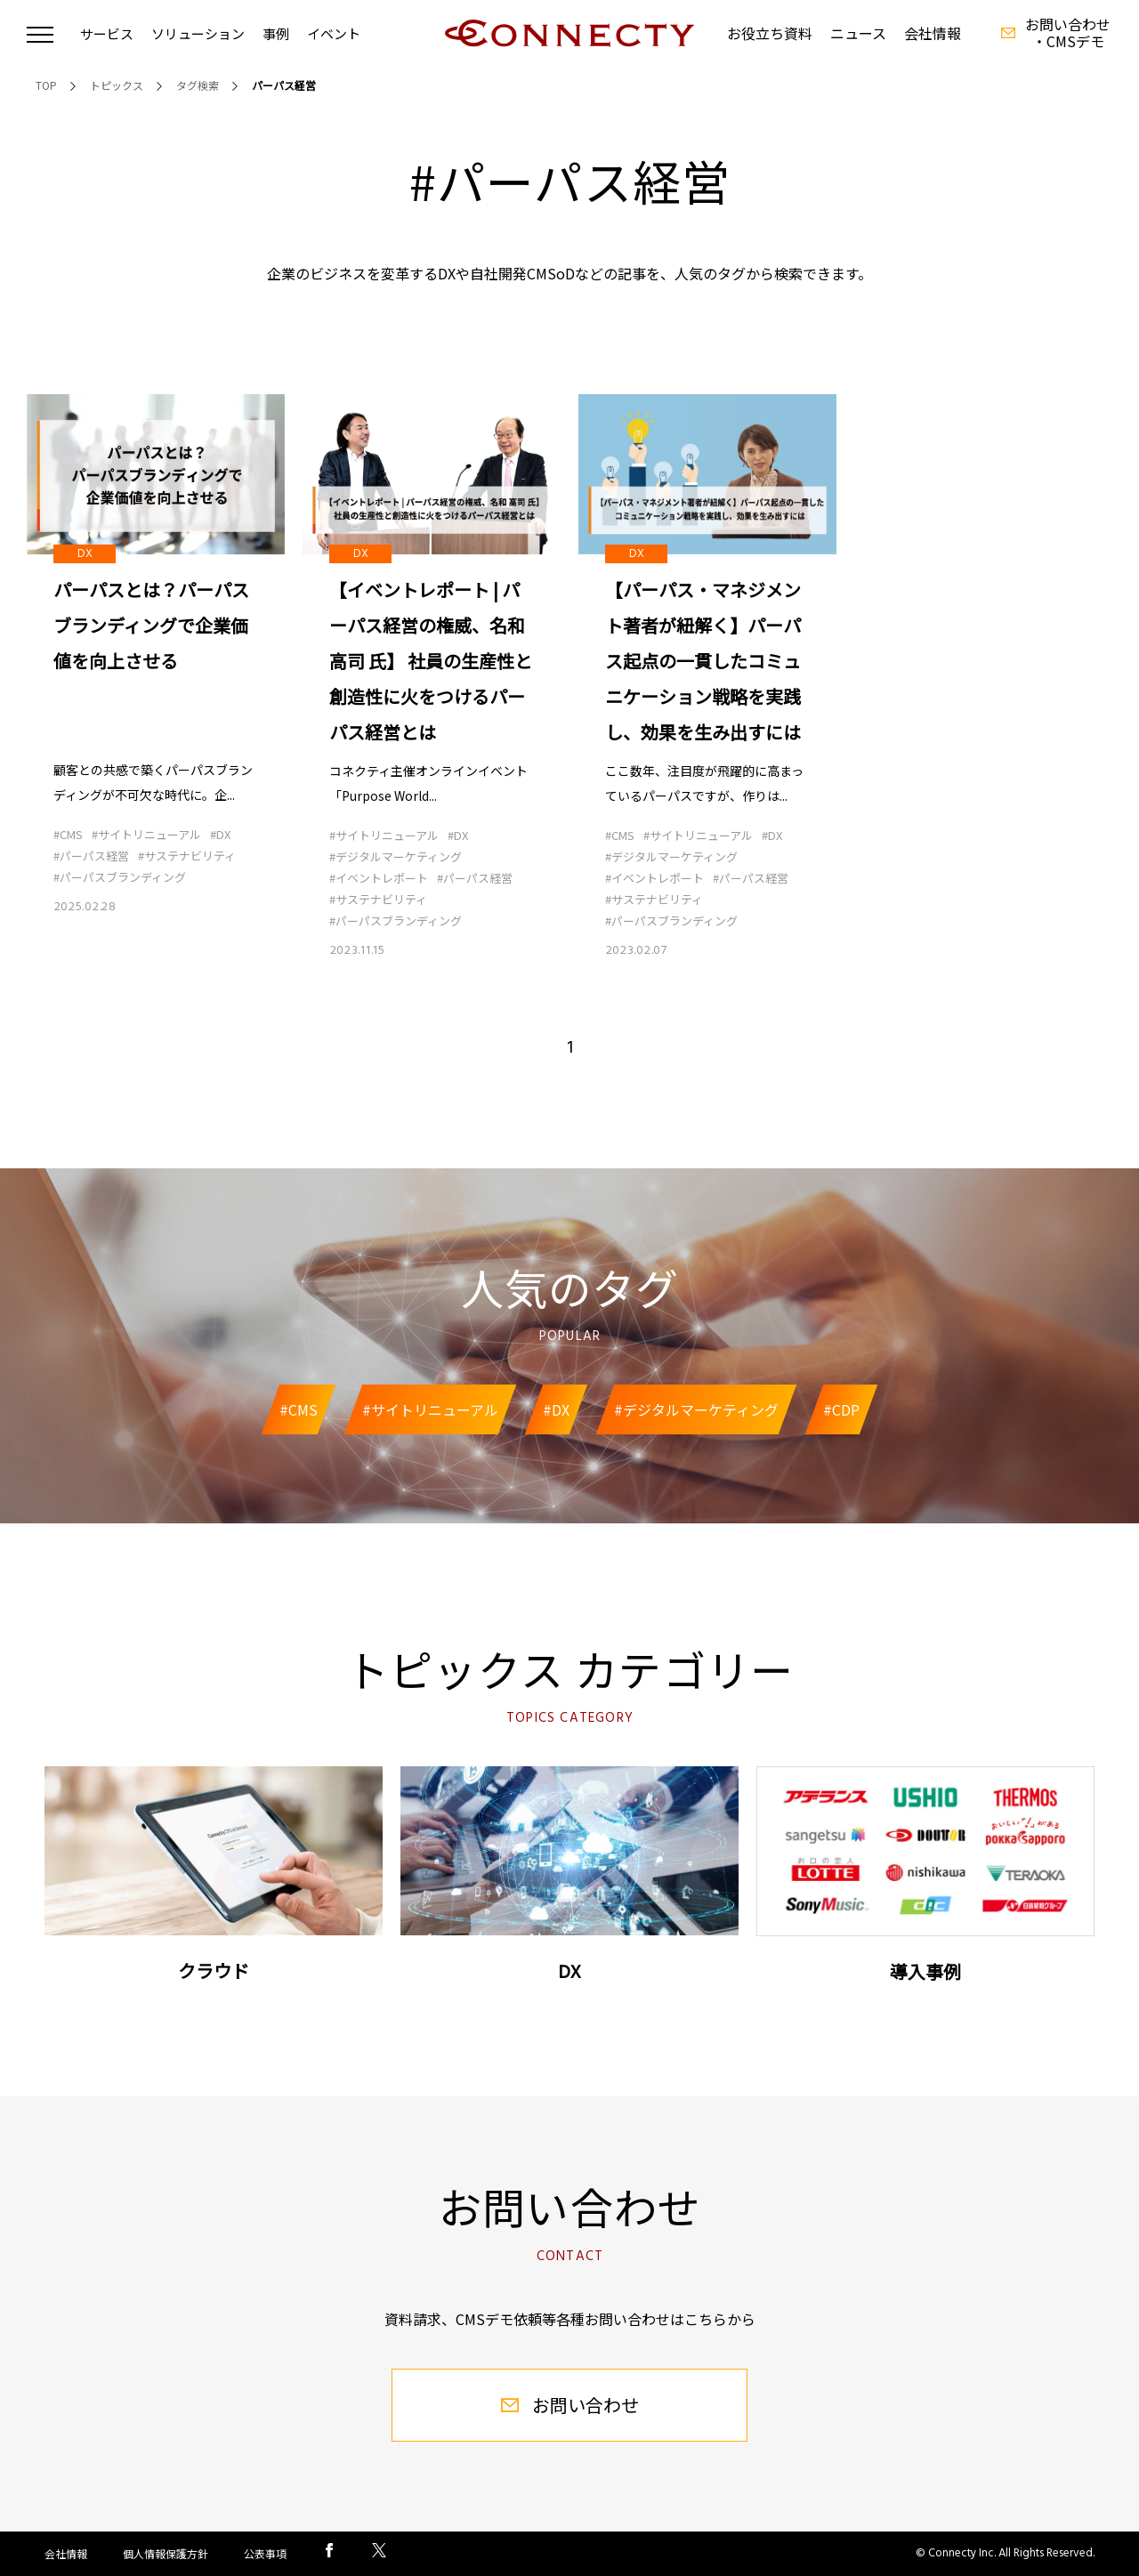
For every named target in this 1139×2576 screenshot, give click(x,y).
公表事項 (265, 2553)
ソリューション (198, 33)
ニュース (858, 33)
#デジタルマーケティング (395, 856)
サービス (106, 33)
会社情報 (932, 33)
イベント (333, 33)
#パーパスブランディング (119, 877)
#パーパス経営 (91, 856)
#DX (220, 835)
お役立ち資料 (769, 33)
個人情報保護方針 (165, 2553)
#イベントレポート (378, 877)
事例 (276, 33)
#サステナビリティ (187, 856)
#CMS (68, 835)
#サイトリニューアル (146, 835)
